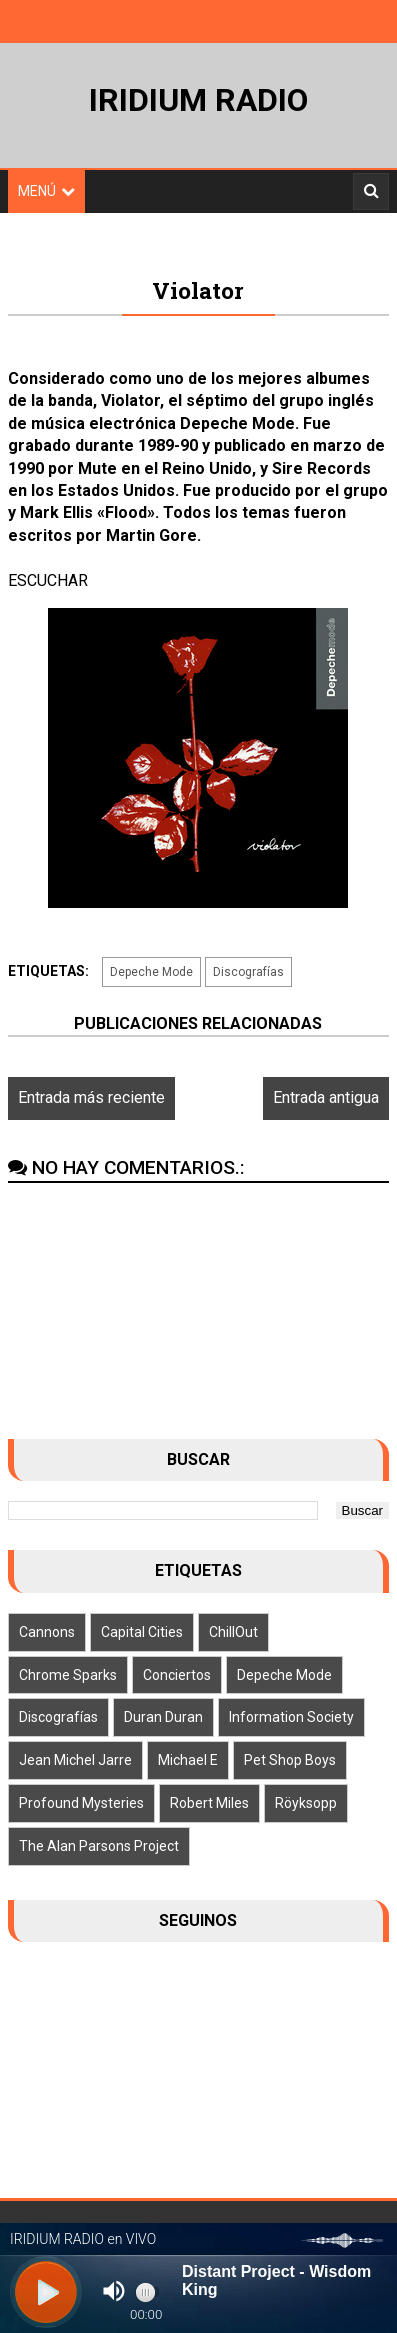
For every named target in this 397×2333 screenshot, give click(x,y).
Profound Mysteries (81, 1803)
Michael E (188, 1760)
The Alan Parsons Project (99, 1846)
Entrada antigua (326, 1097)
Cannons (47, 1632)
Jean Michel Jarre (75, 1760)
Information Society (291, 1717)
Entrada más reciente (91, 1097)
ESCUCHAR (48, 580)
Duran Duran (163, 1717)
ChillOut (233, 1632)
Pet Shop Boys (290, 1760)
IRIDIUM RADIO (198, 100)
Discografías (248, 972)
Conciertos (177, 1675)
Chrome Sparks (68, 1675)
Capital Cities (142, 1632)
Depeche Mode (151, 972)
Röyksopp (306, 1803)
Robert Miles (209, 1803)
